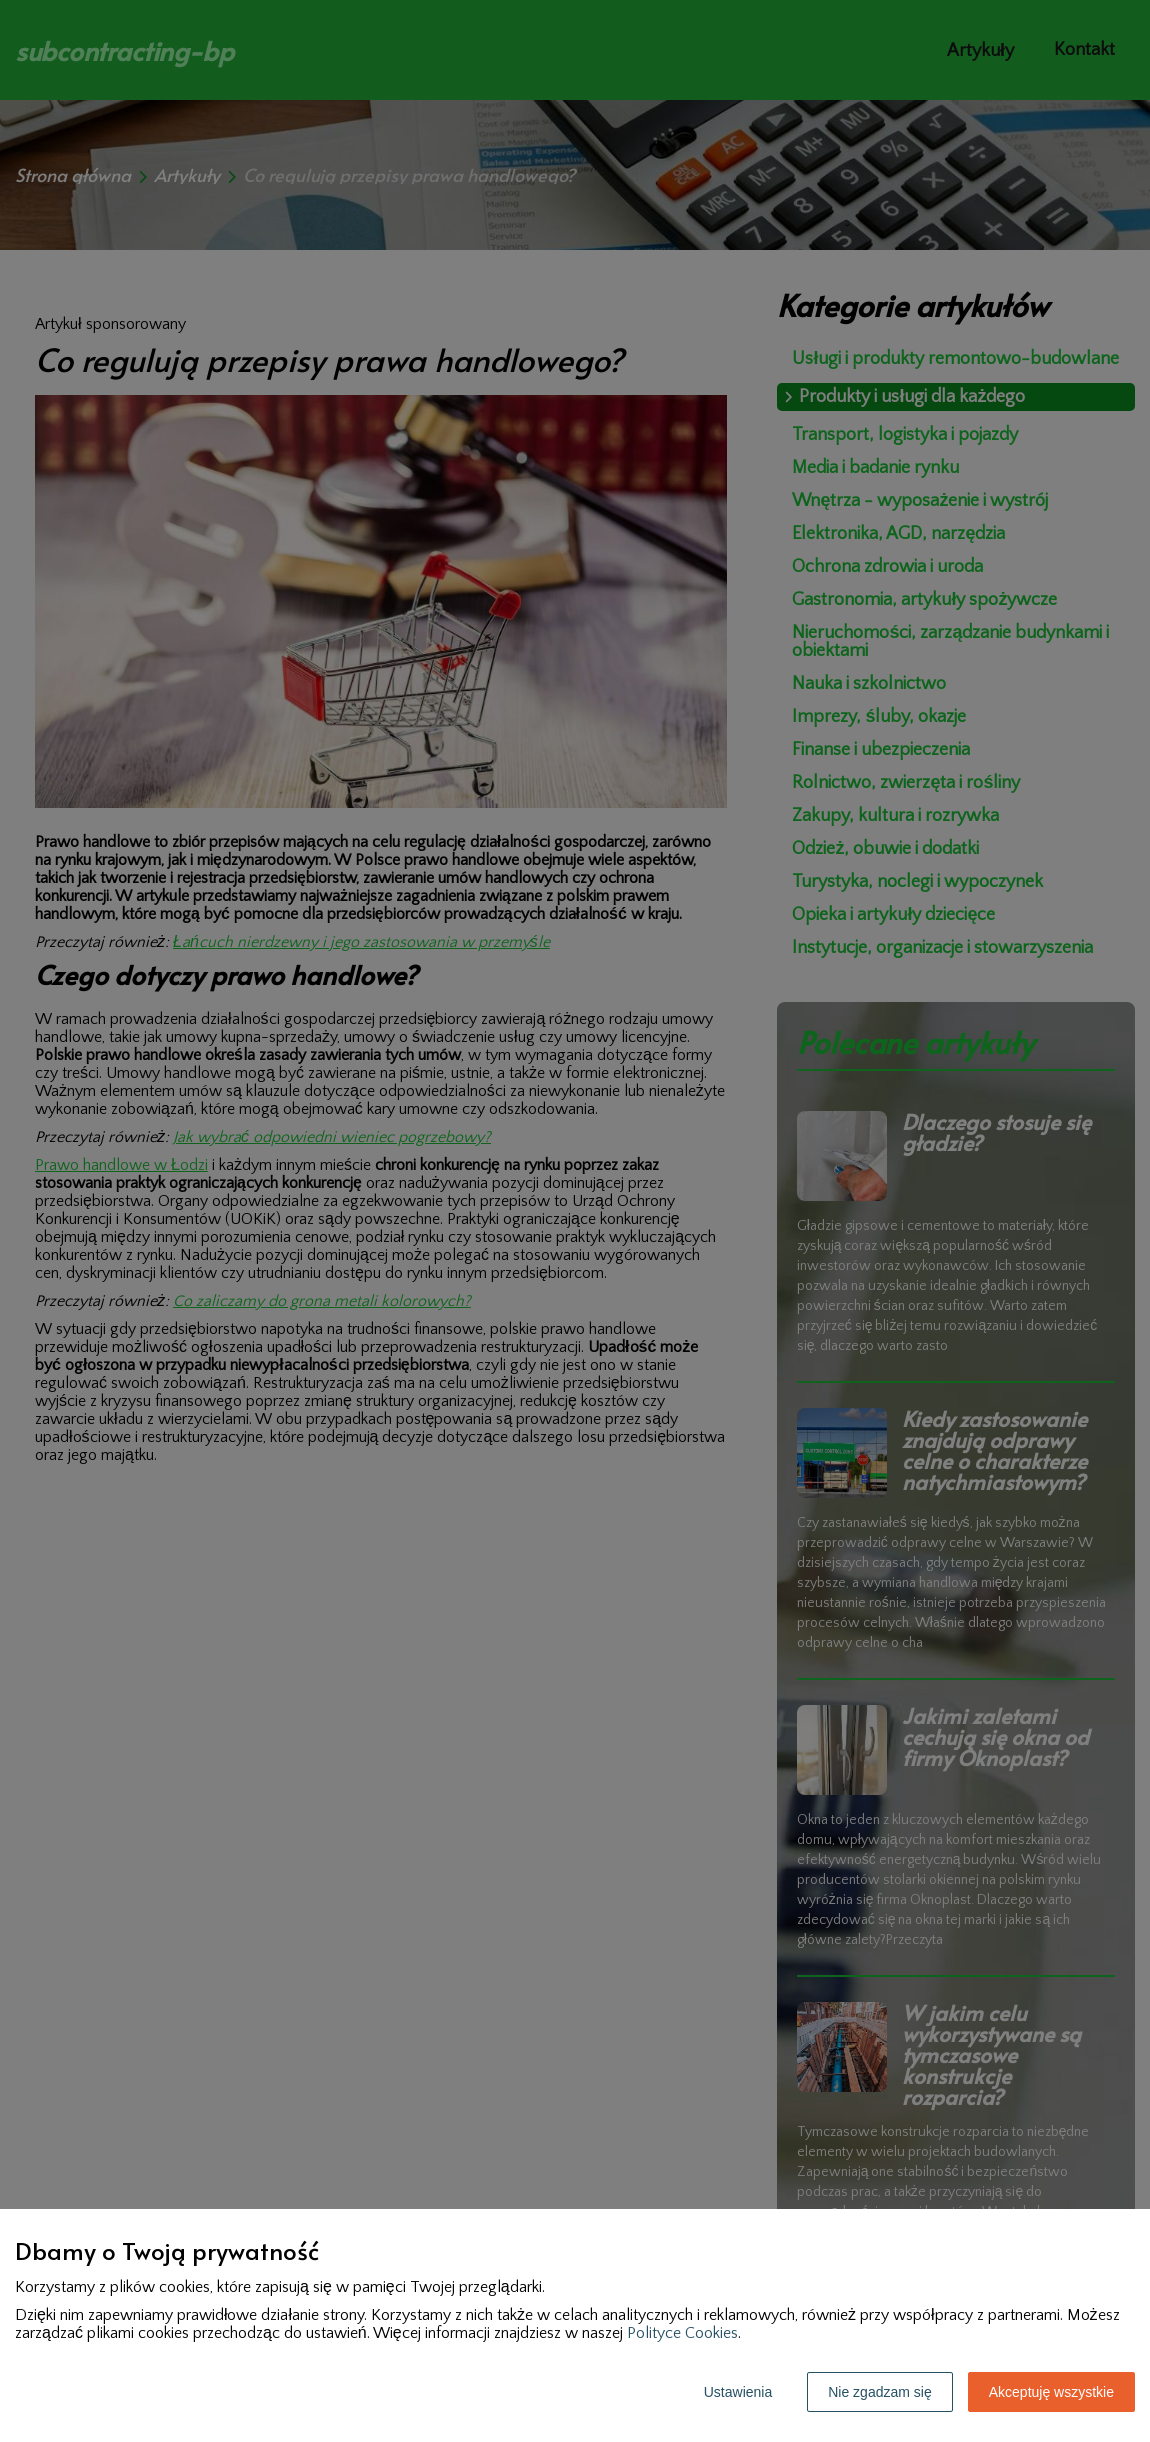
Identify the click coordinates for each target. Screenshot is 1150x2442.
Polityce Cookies (682, 2333)
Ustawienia (738, 2392)
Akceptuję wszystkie (1051, 2392)
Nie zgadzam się (880, 2392)
